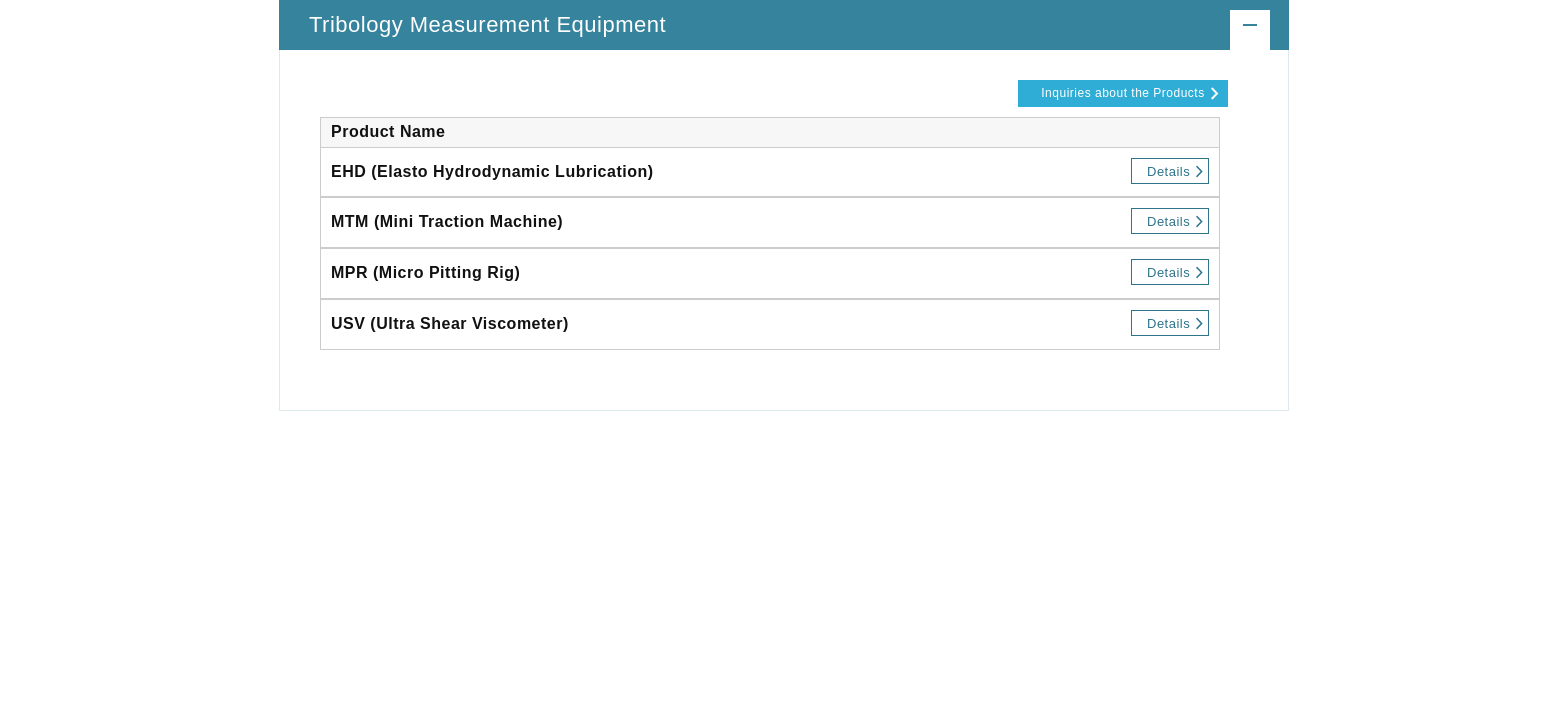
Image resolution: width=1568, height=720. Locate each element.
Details (1168, 171)
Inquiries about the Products (1122, 93)
